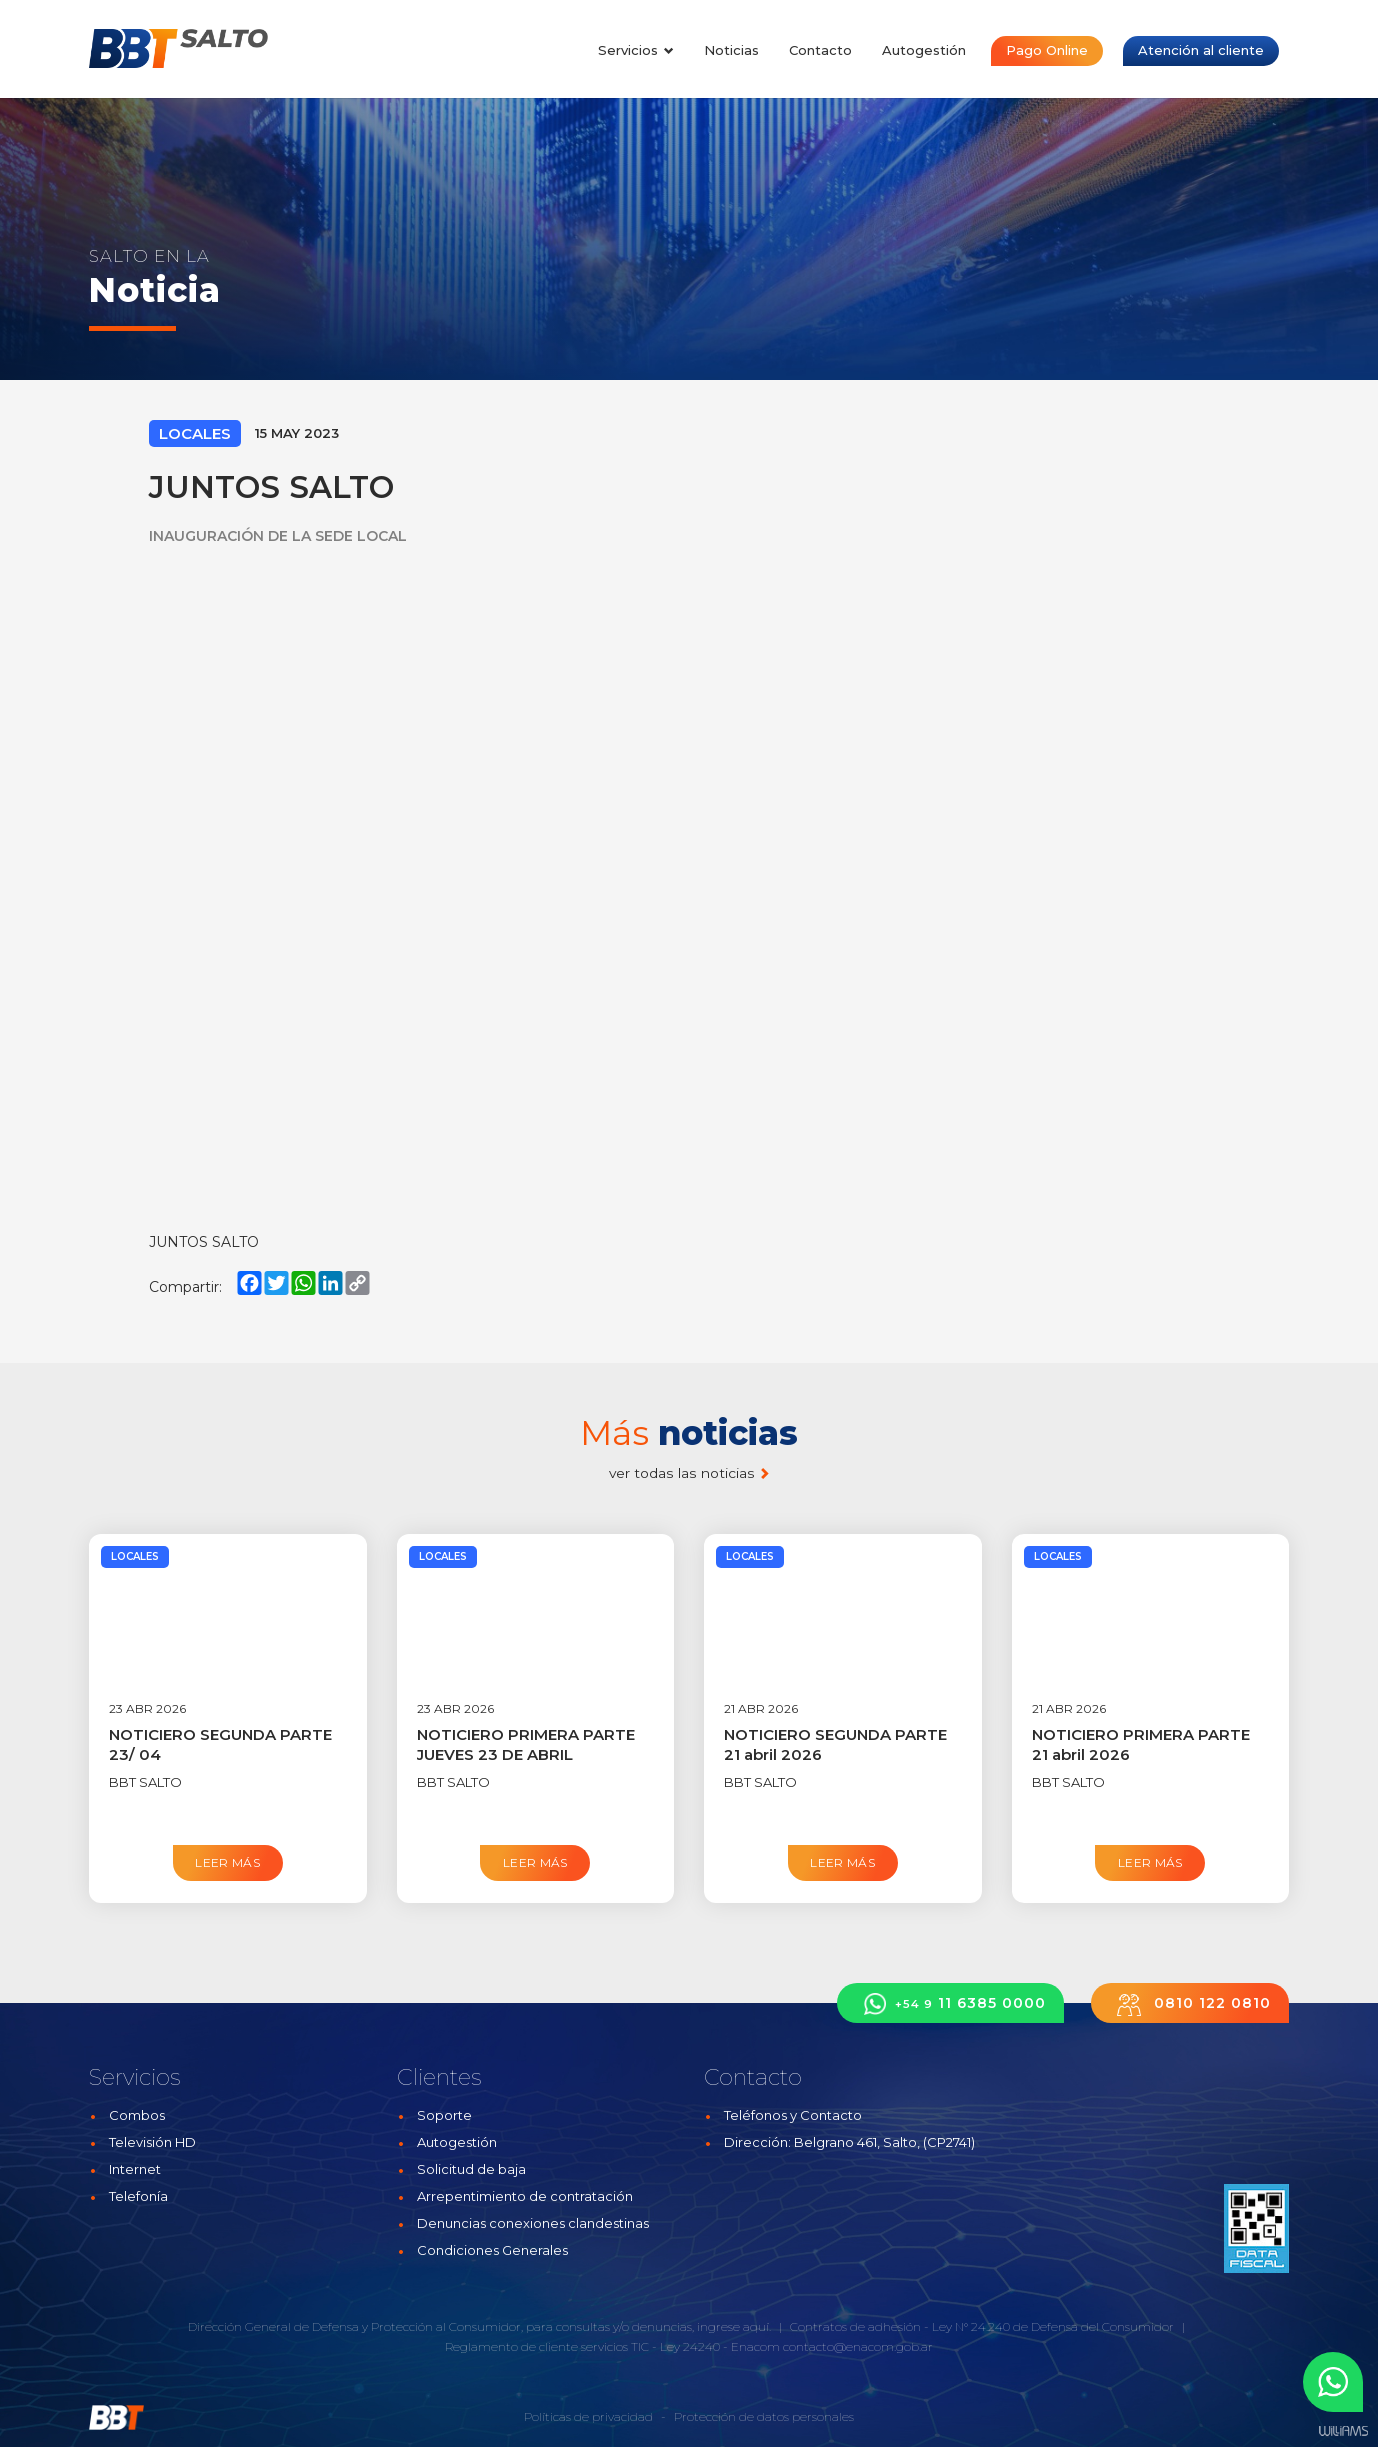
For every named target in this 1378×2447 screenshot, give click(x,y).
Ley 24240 (690, 2346)
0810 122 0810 (1190, 2003)
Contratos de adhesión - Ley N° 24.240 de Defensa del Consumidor (982, 2326)
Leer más (227, 1862)
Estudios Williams (1343, 2431)
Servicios (636, 50)
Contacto (820, 50)
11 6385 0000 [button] (950, 2003)
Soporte (444, 2115)
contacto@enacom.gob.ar (858, 2346)
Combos (137, 2115)
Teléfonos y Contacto (793, 2115)
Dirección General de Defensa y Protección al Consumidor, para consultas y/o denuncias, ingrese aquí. (479, 2326)
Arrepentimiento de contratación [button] (525, 2196)
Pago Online (1047, 50)
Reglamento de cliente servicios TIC (547, 2346)
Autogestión (924, 50)
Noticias (731, 50)
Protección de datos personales (764, 2416)
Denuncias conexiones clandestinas (533, 2223)
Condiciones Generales (492, 2250)
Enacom (755, 2346)
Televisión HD (152, 2142)
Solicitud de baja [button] (471, 2169)
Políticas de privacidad (588, 2416)
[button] (1333, 2382)
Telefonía (138, 2196)
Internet (135, 2169)
